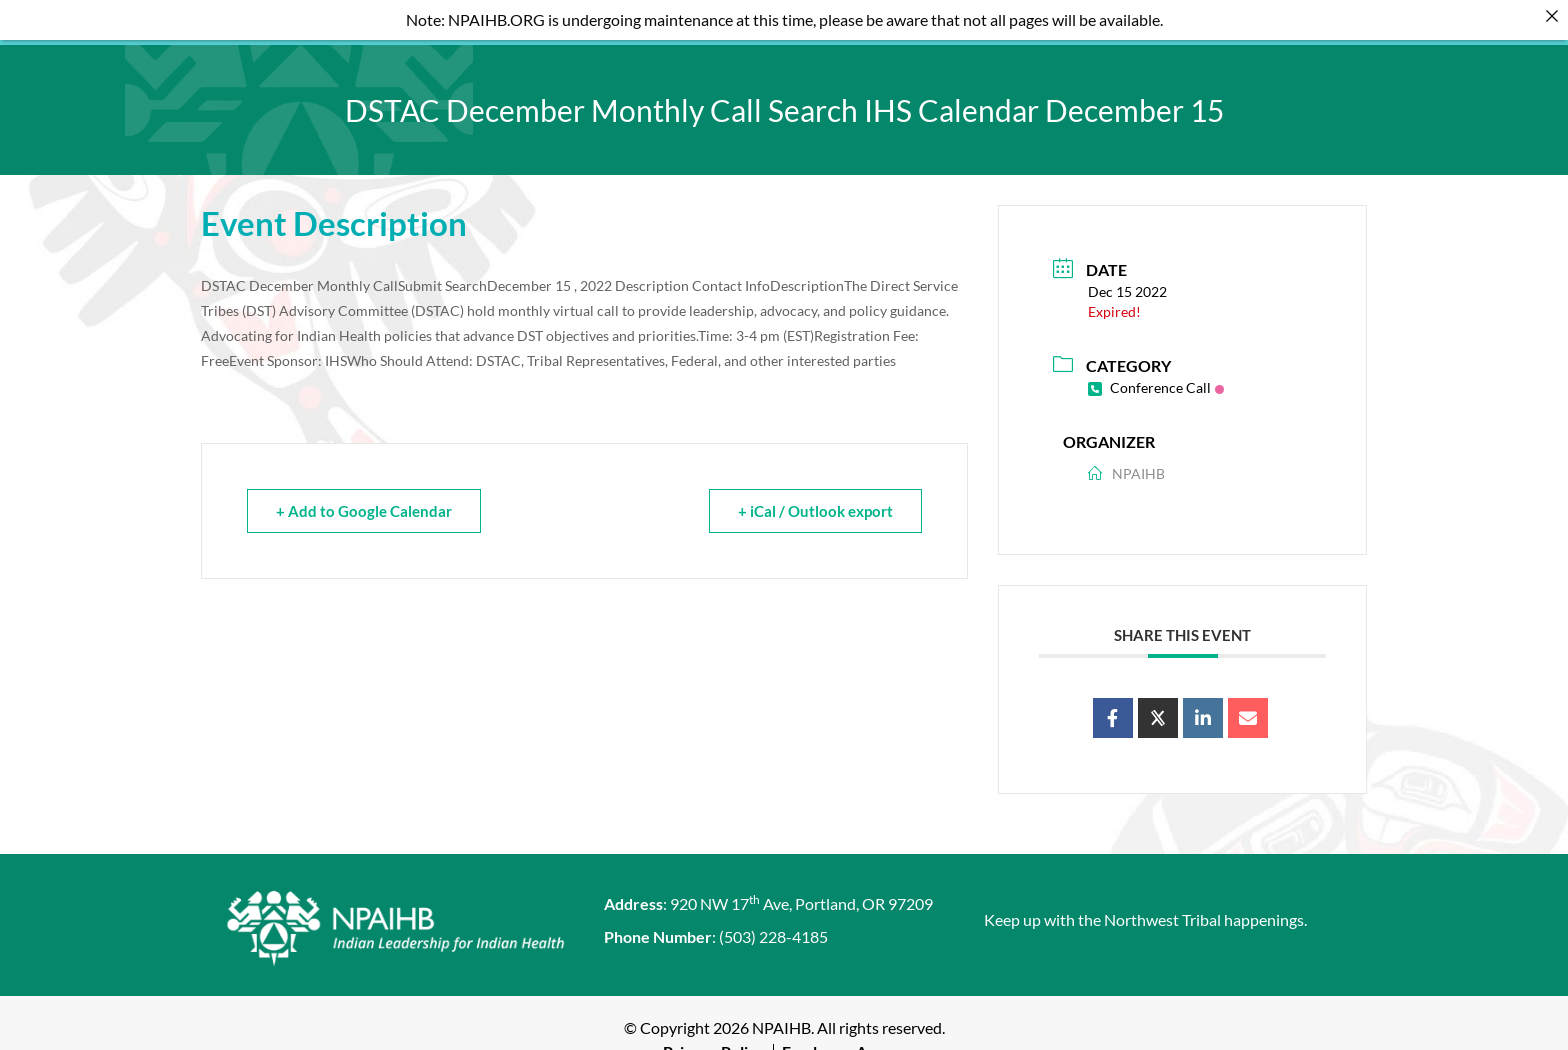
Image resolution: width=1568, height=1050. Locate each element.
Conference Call (1156, 376)
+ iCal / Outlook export (815, 500)
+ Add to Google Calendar (364, 500)
